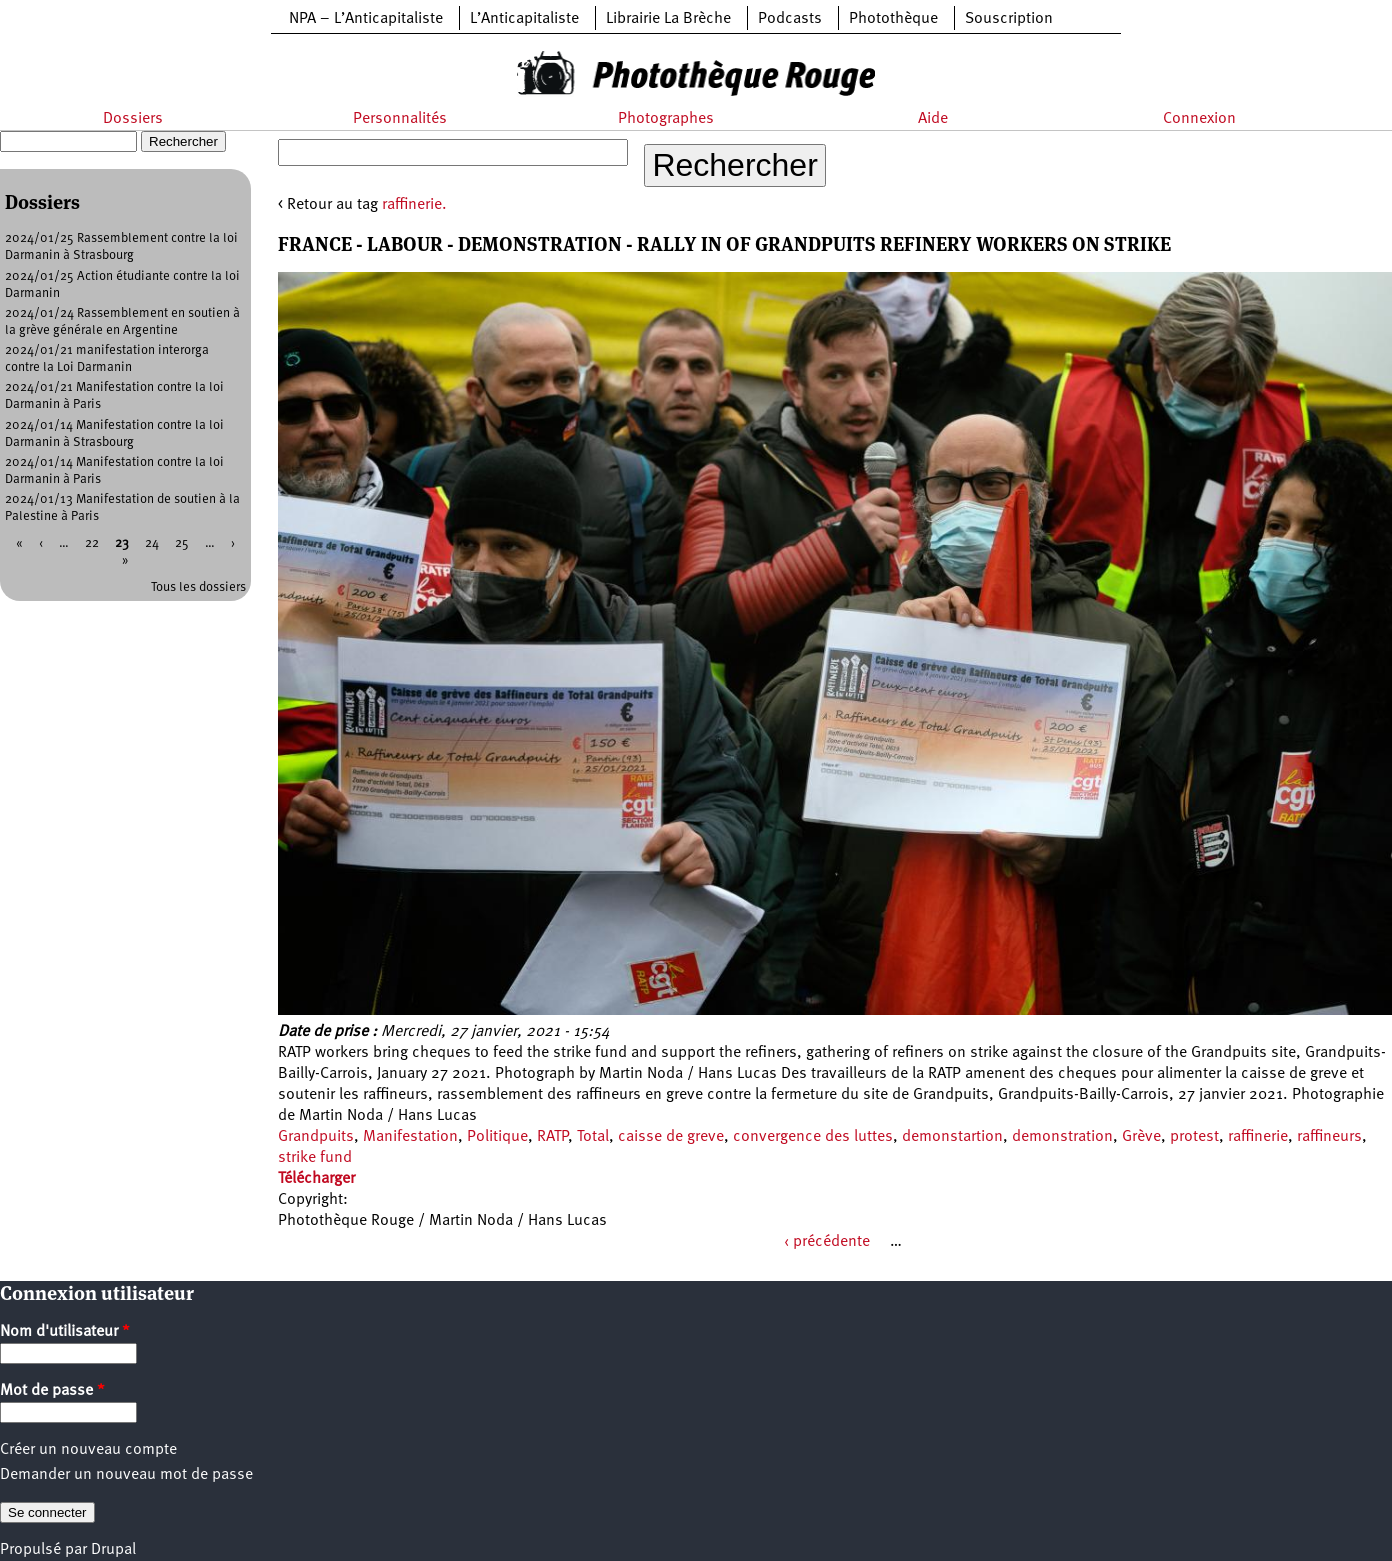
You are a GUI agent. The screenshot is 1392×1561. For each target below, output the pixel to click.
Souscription (1009, 19)
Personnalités (400, 119)
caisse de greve (671, 1137)
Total (593, 1137)
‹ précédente (827, 1242)
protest (1194, 1137)
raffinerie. (414, 205)
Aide (933, 119)
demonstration (1062, 1137)
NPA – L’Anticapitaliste (366, 19)
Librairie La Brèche (668, 19)
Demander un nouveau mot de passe (126, 1475)
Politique (497, 1137)
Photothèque (893, 19)
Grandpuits (316, 1137)
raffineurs (1329, 1137)
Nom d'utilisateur (65, 1332)
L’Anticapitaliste (524, 19)
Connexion (1199, 119)
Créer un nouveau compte (88, 1450)
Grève (1141, 1137)
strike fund (315, 1158)
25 (182, 543)
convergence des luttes (813, 1137)
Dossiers (133, 119)
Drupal (113, 1550)
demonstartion (952, 1137)
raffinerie (1258, 1137)
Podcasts (790, 19)
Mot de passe (52, 1391)
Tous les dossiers (198, 587)
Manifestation (410, 1137)
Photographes (666, 119)
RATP (552, 1137)
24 (152, 543)
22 (92, 543)
